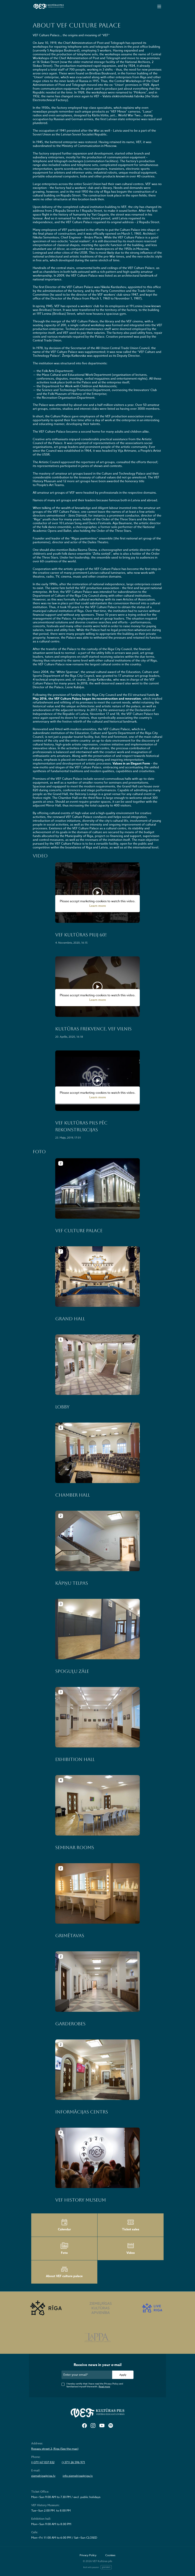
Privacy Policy (88, 2555)
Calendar (64, 2225)
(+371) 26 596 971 (73, 2462)
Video (130, 2248)
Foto (64, 2248)
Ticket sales (130, 2225)
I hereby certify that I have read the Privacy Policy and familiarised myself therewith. (94, 2385)
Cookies (110, 2555)
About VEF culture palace (64, 2272)
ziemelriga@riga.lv (43, 2476)
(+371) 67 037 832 (42, 2462)
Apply (122, 2374)
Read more (104, 2386)
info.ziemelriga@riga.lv (78, 2476)
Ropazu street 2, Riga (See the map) (54, 2448)
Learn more (97, 906)
